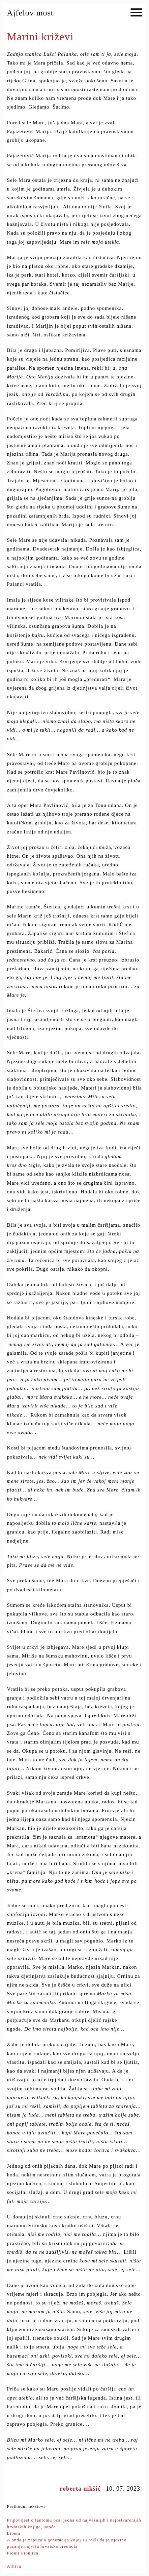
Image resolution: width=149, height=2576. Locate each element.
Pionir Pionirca (22, 2552)
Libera (14, 2533)
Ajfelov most (30, 12)
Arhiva (14, 2566)
